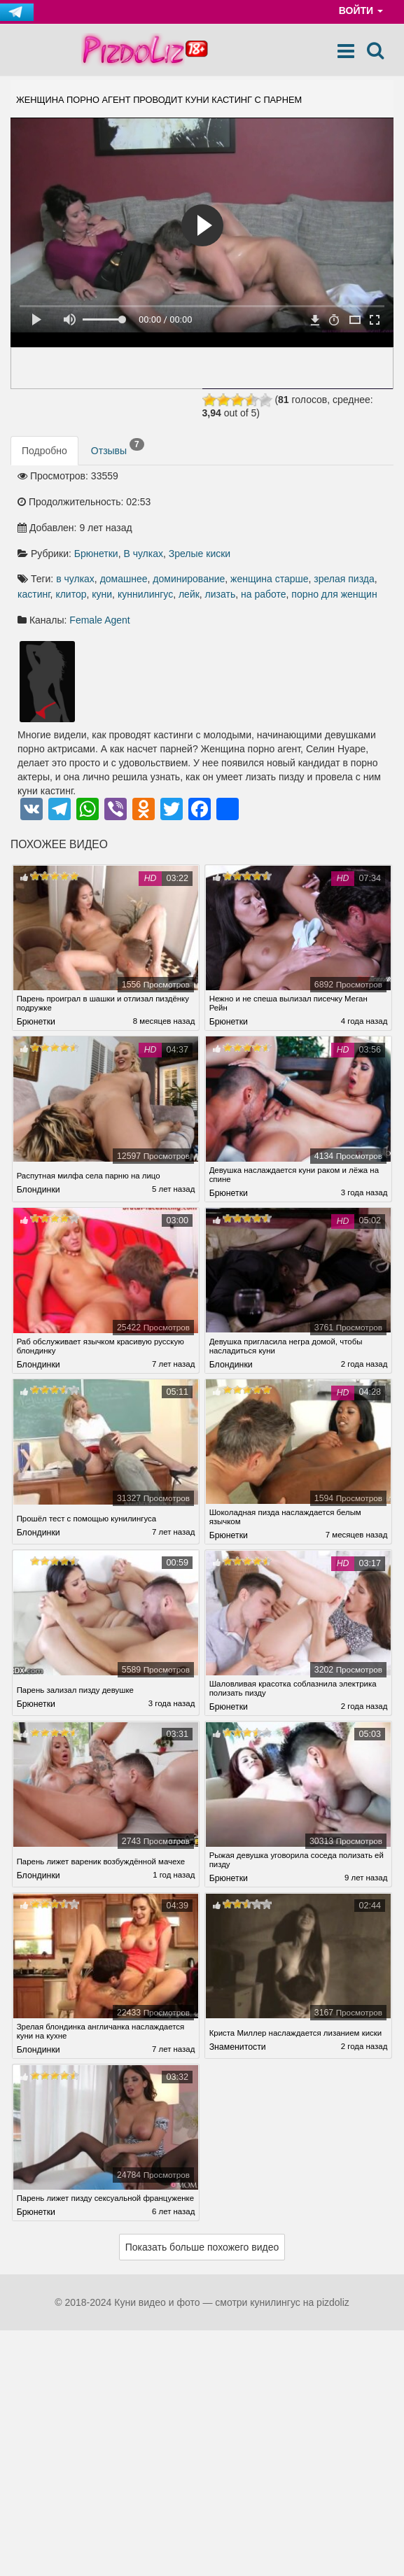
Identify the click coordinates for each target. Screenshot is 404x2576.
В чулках (143, 555)
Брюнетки (96, 555)
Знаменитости (237, 2054)
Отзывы (117, 449)
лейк (189, 596)
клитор (70, 596)
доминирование (189, 580)
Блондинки (38, 1194)
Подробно (44, 452)
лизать (220, 596)
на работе (263, 596)
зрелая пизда (344, 580)
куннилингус (145, 596)
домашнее (124, 580)
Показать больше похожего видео (202, 2260)
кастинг (34, 596)
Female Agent (99, 622)
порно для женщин (334, 596)
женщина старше (269, 580)
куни (102, 596)
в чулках (75, 580)
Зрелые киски (199, 555)
